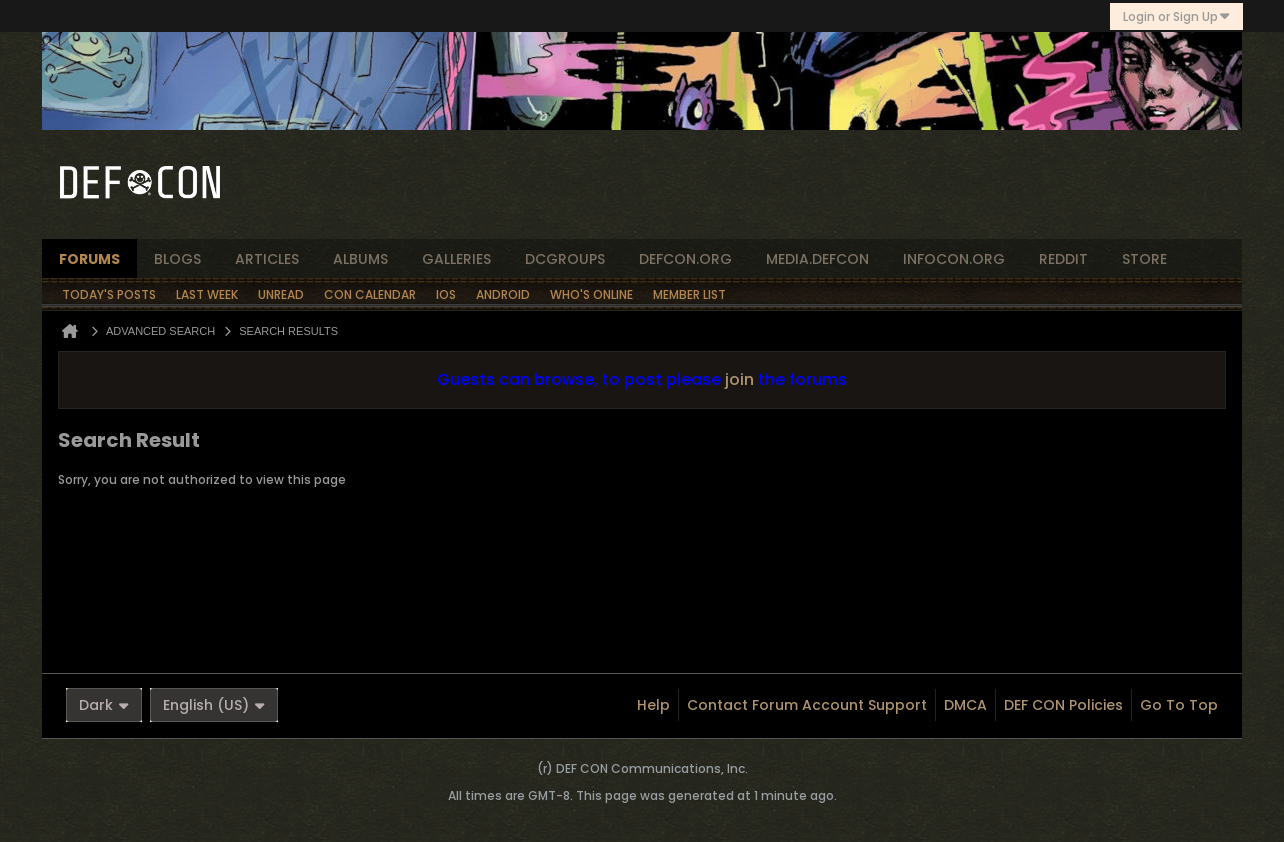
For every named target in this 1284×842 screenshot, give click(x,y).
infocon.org (954, 259)
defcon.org (685, 259)
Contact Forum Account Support (807, 705)
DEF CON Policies (1063, 705)
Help (653, 705)
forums (89, 259)
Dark (104, 705)
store (1144, 259)
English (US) (214, 705)
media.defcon (817, 259)
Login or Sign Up (1176, 16)
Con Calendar (370, 294)
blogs (177, 259)
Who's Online (591, 294)
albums (360, 259)
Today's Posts (109, 294)
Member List (689, 294)
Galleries (456, 259)
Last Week (207, 294)
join (739, 379)
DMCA (965, 705)
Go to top (1179, 705)
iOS (446, 294)
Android (503, 294)
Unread (281, 294)
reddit (1063, 259)
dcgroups (565, 259)
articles (267, 259)
